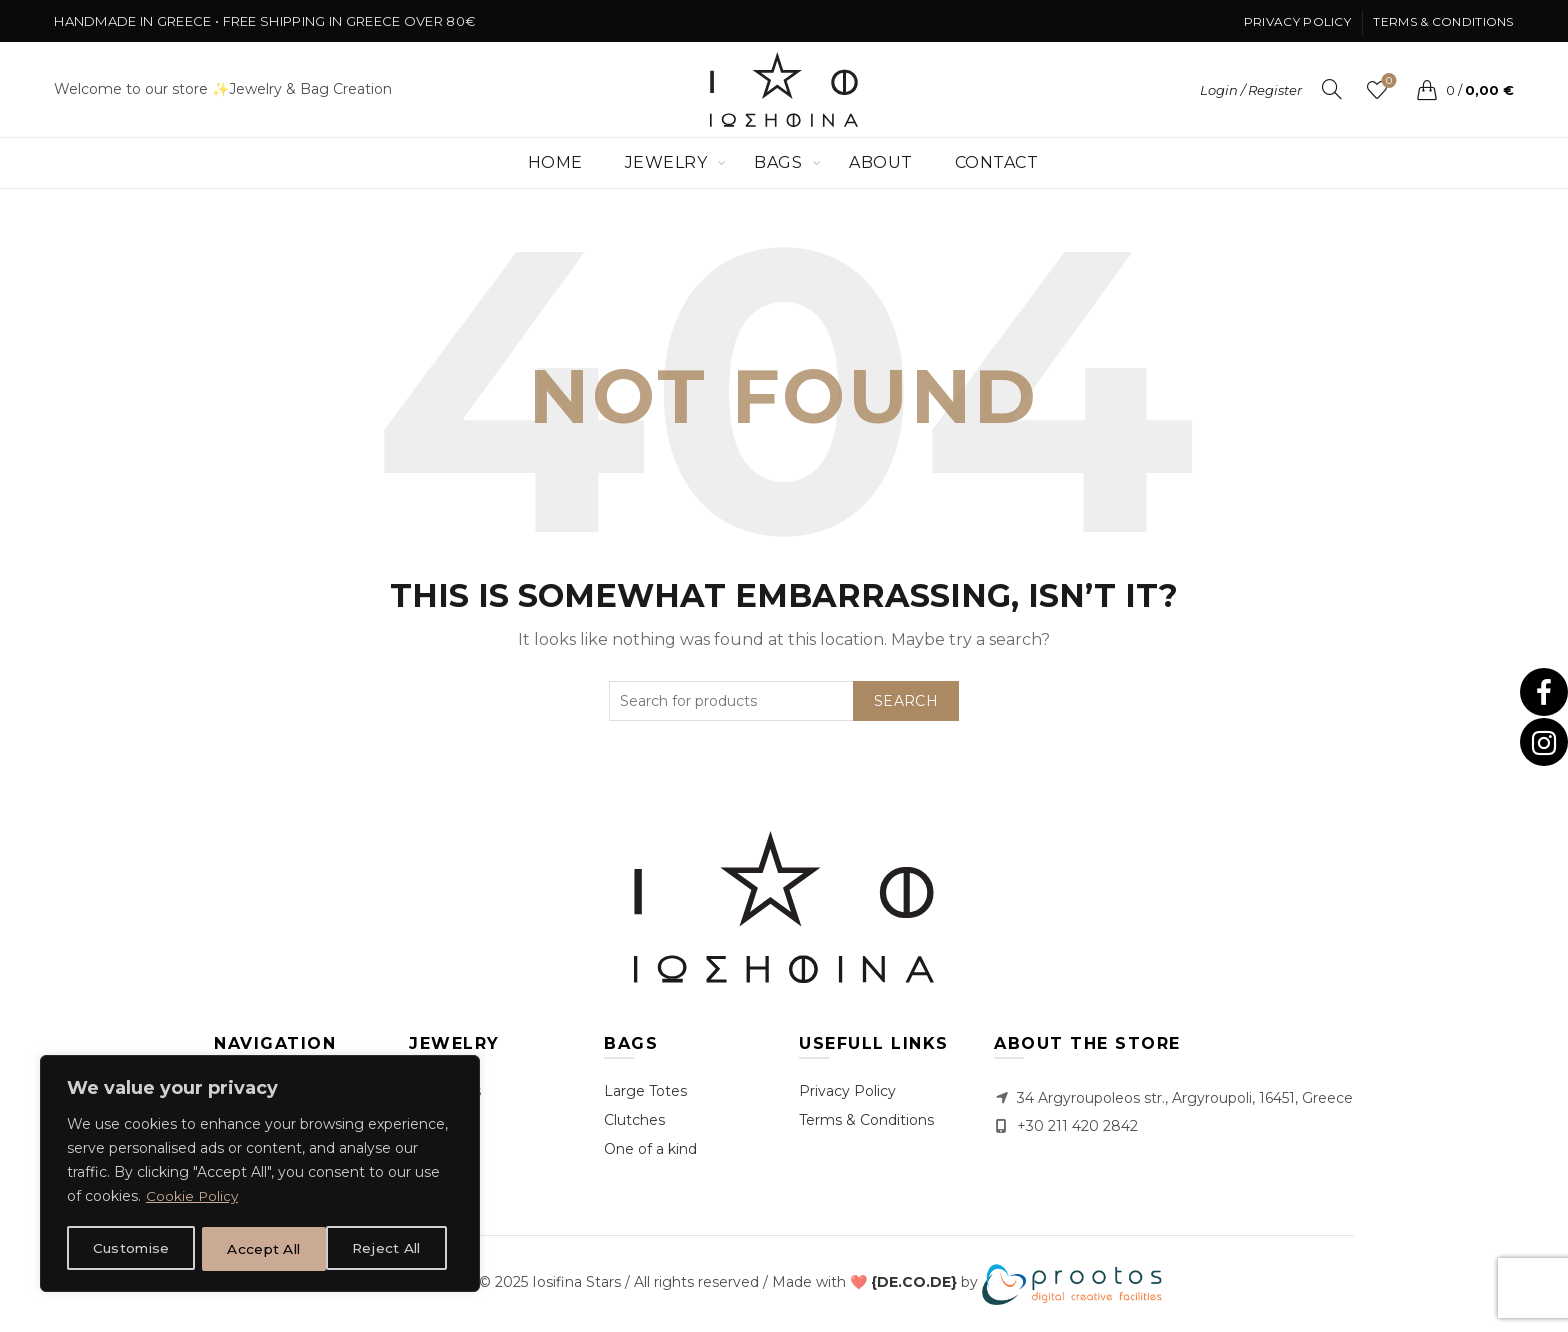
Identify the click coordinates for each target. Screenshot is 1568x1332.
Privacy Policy (1297, 21)
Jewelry (666, 162)
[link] (914, 1283)
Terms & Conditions (1443, 21)
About (881, 162)
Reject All (262, 1249)
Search (906, 701)
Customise (131, 1249)
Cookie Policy (193, 1199)
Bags (778, 162)
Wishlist (1386, 81)
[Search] (1332, 89)
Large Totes (645, 1091)
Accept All (391, 1249)
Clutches (634, 1120)
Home (555, 162)
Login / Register (1251, 90)
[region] (260, 1175)
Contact (997, 162)
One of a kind (650, 1149)
